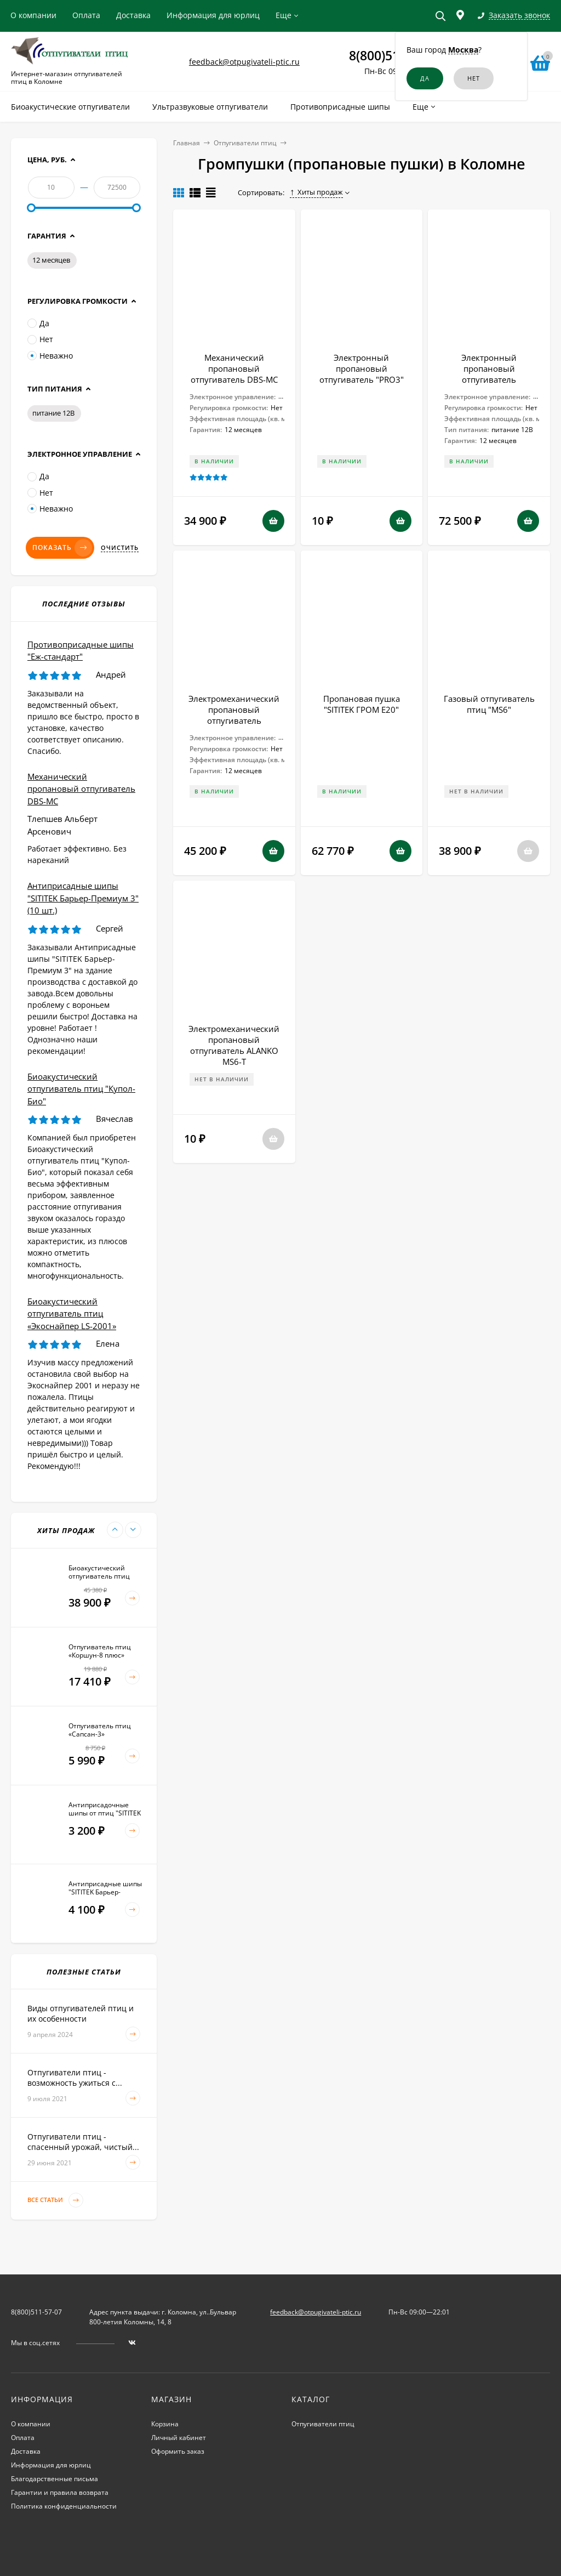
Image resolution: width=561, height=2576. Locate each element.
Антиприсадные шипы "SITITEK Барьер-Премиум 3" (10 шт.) (83, 898)
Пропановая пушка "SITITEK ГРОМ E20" (361, 704)
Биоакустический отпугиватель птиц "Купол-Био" (81, 1089)
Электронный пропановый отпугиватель (489, 368)
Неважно (50, 355)
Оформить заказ (177, 2451)
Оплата (86, 15)
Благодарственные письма (54, 2478)
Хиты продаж (316, 192)
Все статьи (55, 2200)
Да (38, 323)
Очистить (120, 548)
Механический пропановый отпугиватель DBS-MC (234, 368)
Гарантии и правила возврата (59, 2492)
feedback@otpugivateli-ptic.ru (244, 61)
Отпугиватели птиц (245, 142)
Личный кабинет (178, 2437)
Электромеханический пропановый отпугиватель (233, 709)
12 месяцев (51, 260)
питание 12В (53, 413)
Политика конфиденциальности (64, 2506)
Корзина (165, 2424)
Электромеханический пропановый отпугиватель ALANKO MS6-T (233, 1045)
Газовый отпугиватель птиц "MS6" (489, 704)
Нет (40, 339)
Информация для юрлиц (213, 15)
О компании (33, 15)
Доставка (133, 15)
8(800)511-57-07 (36, 2312)
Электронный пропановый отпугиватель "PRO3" (361, 368)
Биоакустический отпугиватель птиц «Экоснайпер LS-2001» (71, 1313)
